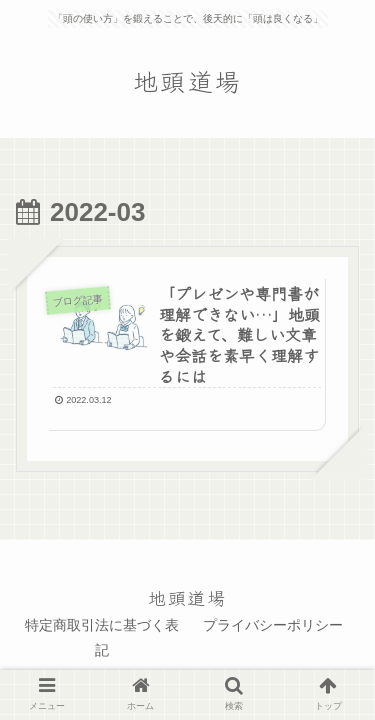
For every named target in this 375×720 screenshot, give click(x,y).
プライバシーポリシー (273, 625)
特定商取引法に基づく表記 (102, 637)
